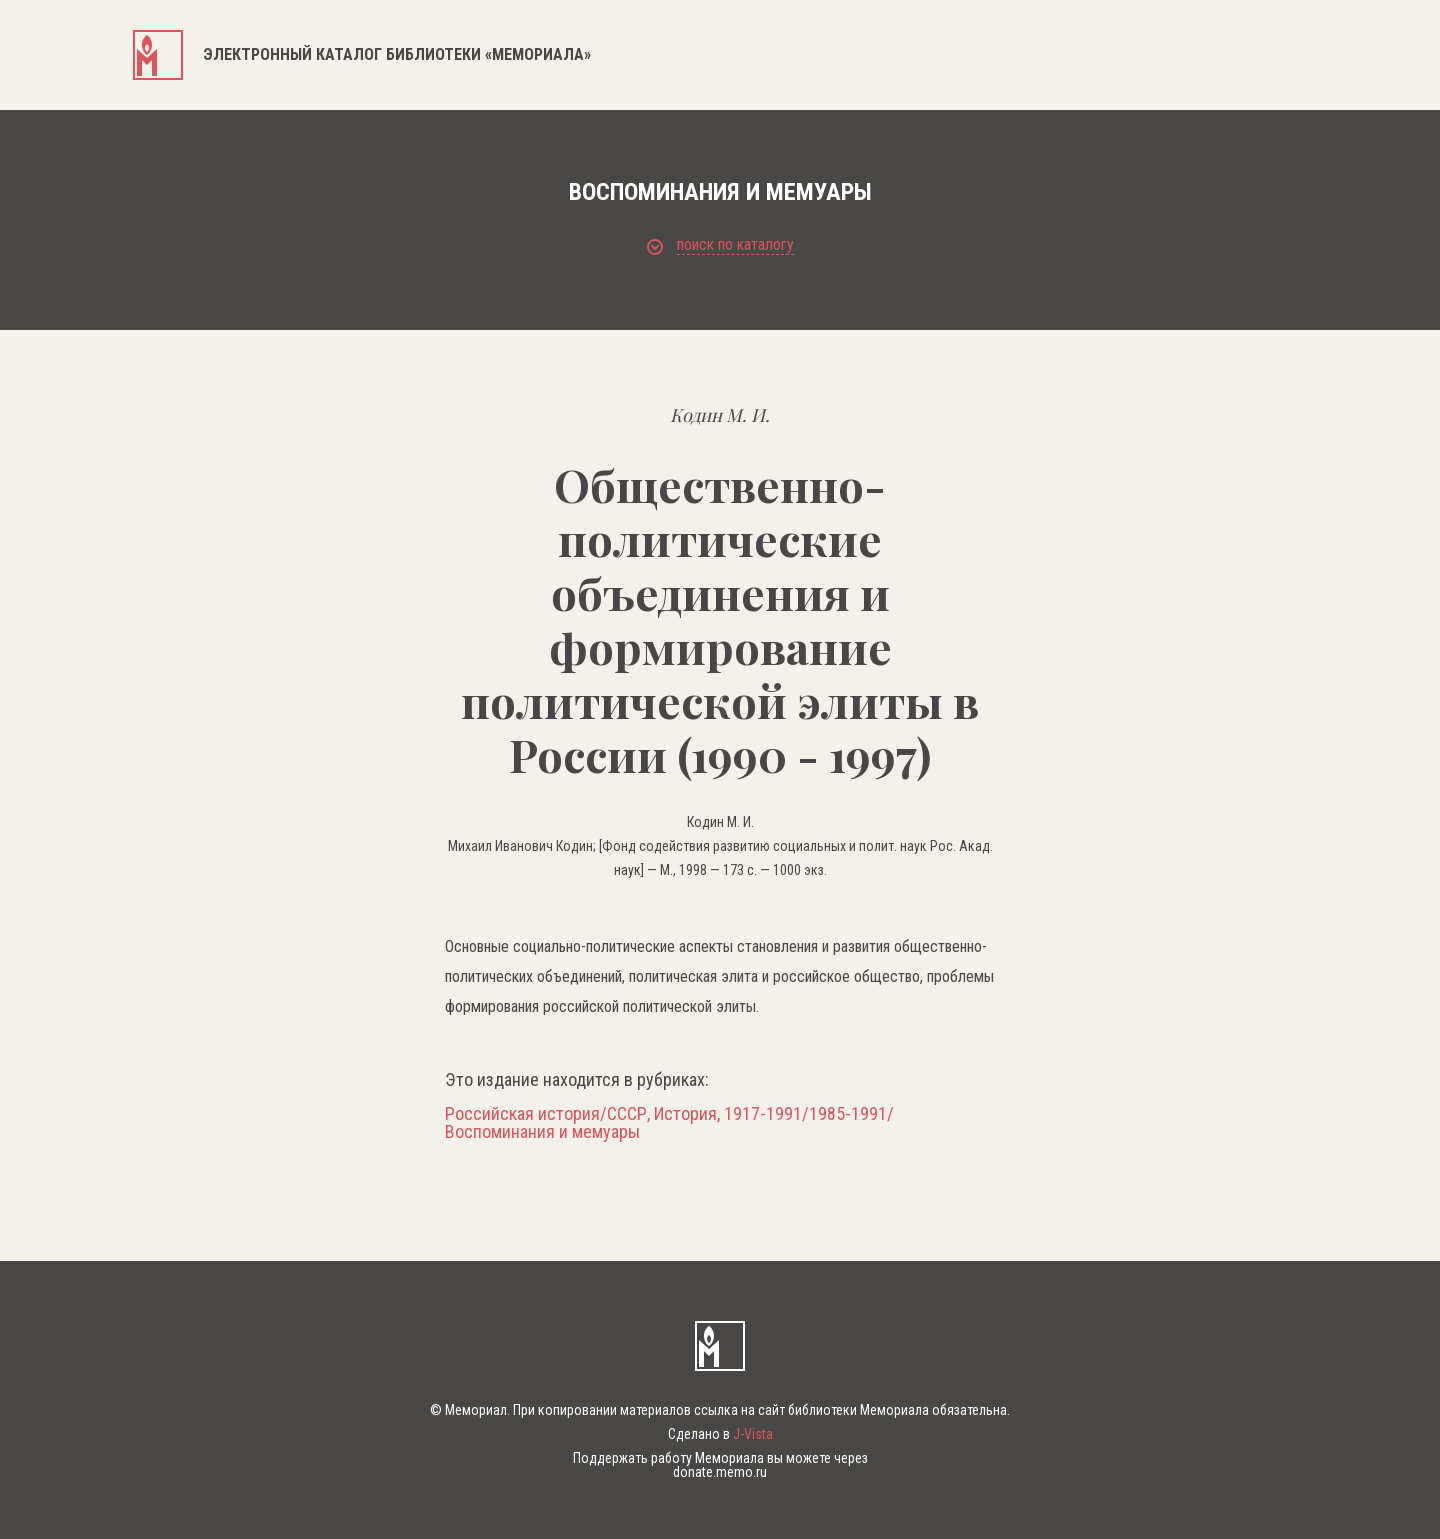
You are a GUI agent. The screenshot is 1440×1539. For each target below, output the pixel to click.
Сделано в (720, 1434)
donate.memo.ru (720, 1472)
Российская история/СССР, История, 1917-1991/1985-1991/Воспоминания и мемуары (669, 1123)
